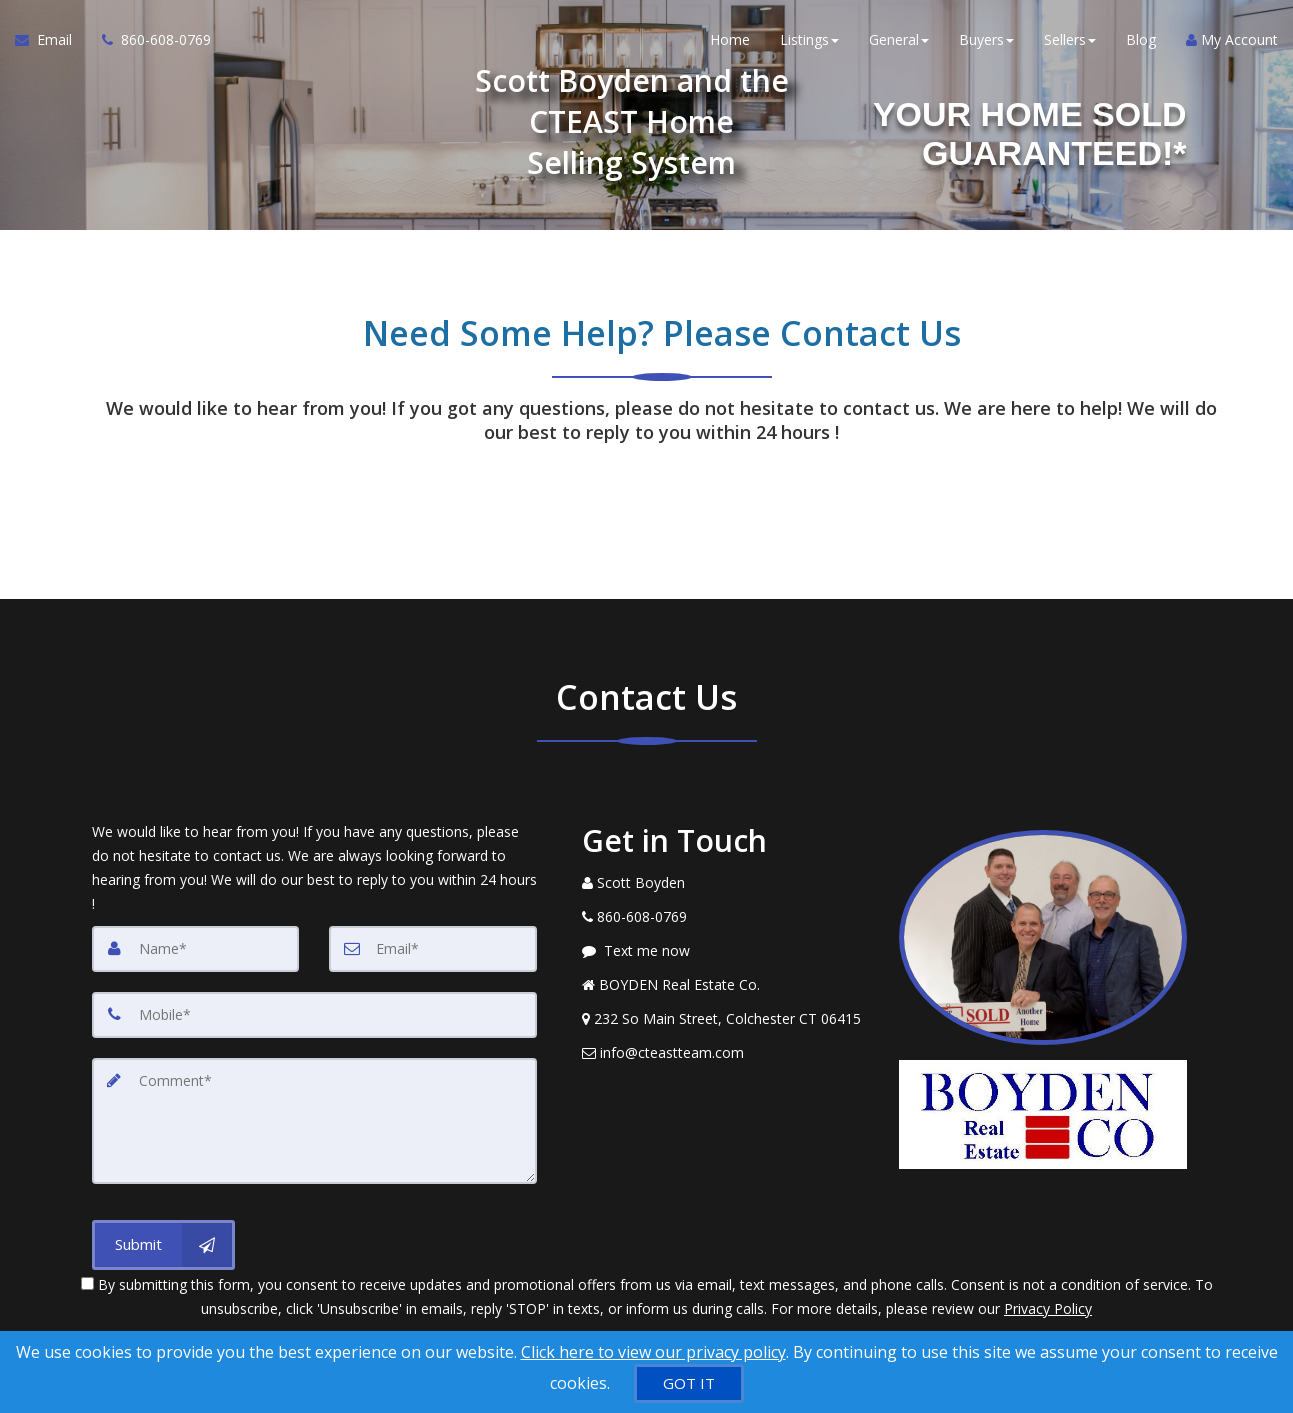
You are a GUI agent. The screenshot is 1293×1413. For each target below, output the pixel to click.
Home (730, 39)
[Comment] (314, 1121)
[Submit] (163, 1245)
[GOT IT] (689, 1383)
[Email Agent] (51, 40)
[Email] (433, 949)
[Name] (196, 949)
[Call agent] (149, 40)
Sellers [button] (1070, 39)
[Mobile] (314, 1015)
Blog (1141, 39)
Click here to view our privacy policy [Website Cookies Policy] (653, 1352)
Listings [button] (809, 39)
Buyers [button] (986, 39)
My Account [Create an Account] (1232, 39)
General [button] (899, 39)
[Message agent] (726, 951)
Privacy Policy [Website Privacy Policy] (1048, 1308)
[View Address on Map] (726, 1019)
